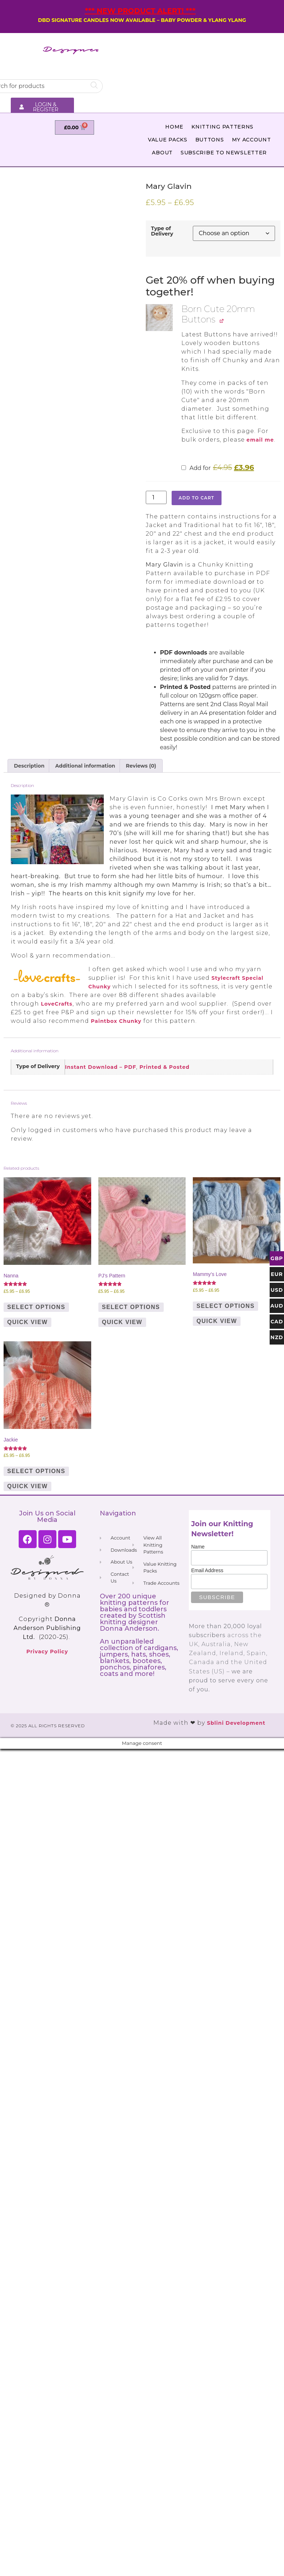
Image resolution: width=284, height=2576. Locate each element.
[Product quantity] (156, 497)
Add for (217, 468)
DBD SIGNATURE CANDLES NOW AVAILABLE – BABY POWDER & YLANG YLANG (142, 20)
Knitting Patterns (222, 127)
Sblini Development (236, 1723)
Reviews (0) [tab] (141, 766)
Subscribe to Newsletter (224, 152)
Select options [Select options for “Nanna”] (36, 1307)
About (162, 152)
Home (174, 127)
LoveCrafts (57, 1004)
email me (260, 440)
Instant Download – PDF (100, 1067)
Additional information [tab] (85, 766)
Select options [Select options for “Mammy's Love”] (225, 1306)
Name (197, 1546)
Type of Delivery (162, 231)
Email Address (207, 1570)
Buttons (209, 139)
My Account (251, 139)
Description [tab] (29, 766)
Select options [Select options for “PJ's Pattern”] (131, 1307)
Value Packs (167, 139)
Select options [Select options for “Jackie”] (36, 1471)
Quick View (27, 1322)
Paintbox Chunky (116, 1021)
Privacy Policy (47, 1651)
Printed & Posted (164, 1067)
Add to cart (196, 497)
